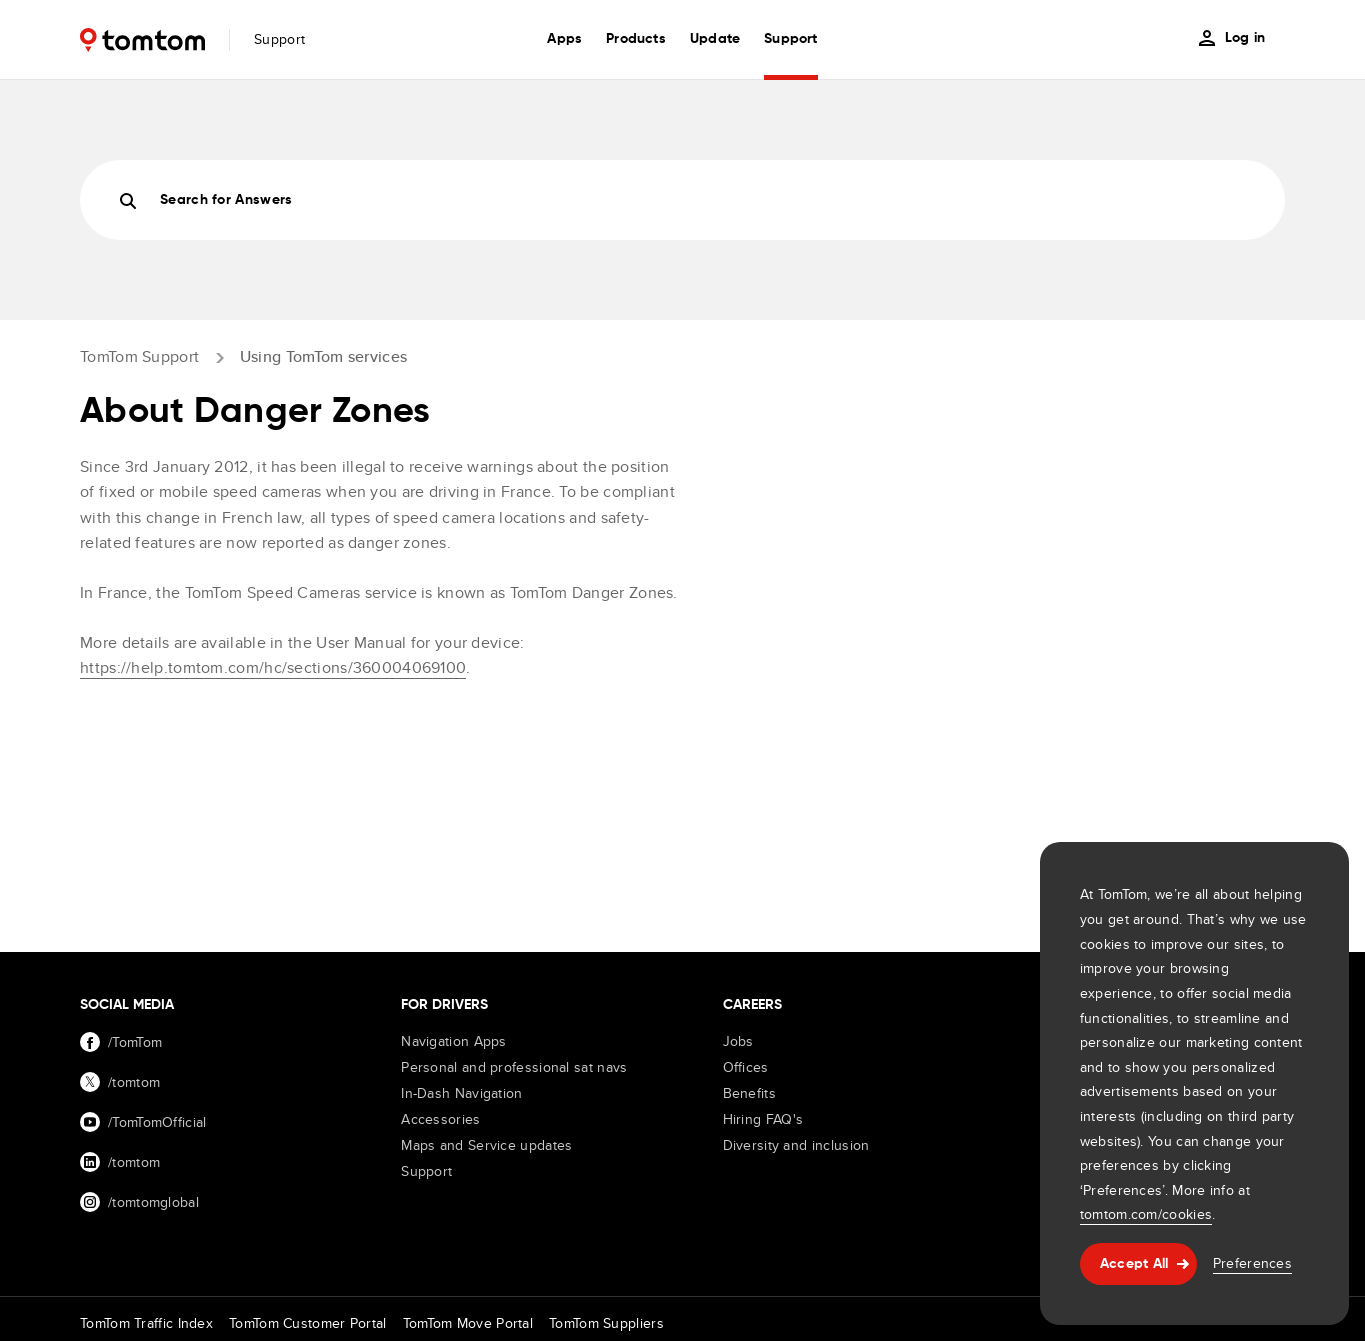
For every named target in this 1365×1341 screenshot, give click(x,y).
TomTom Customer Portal (308, 1323)
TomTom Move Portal (468, 1323)
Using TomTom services (323, 356)
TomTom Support (139, 356)
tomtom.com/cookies (1146, 1214)
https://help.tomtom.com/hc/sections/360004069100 (273, 667)
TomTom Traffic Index (146, 1323)
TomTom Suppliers (606, 1323)
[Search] (682, 200)
